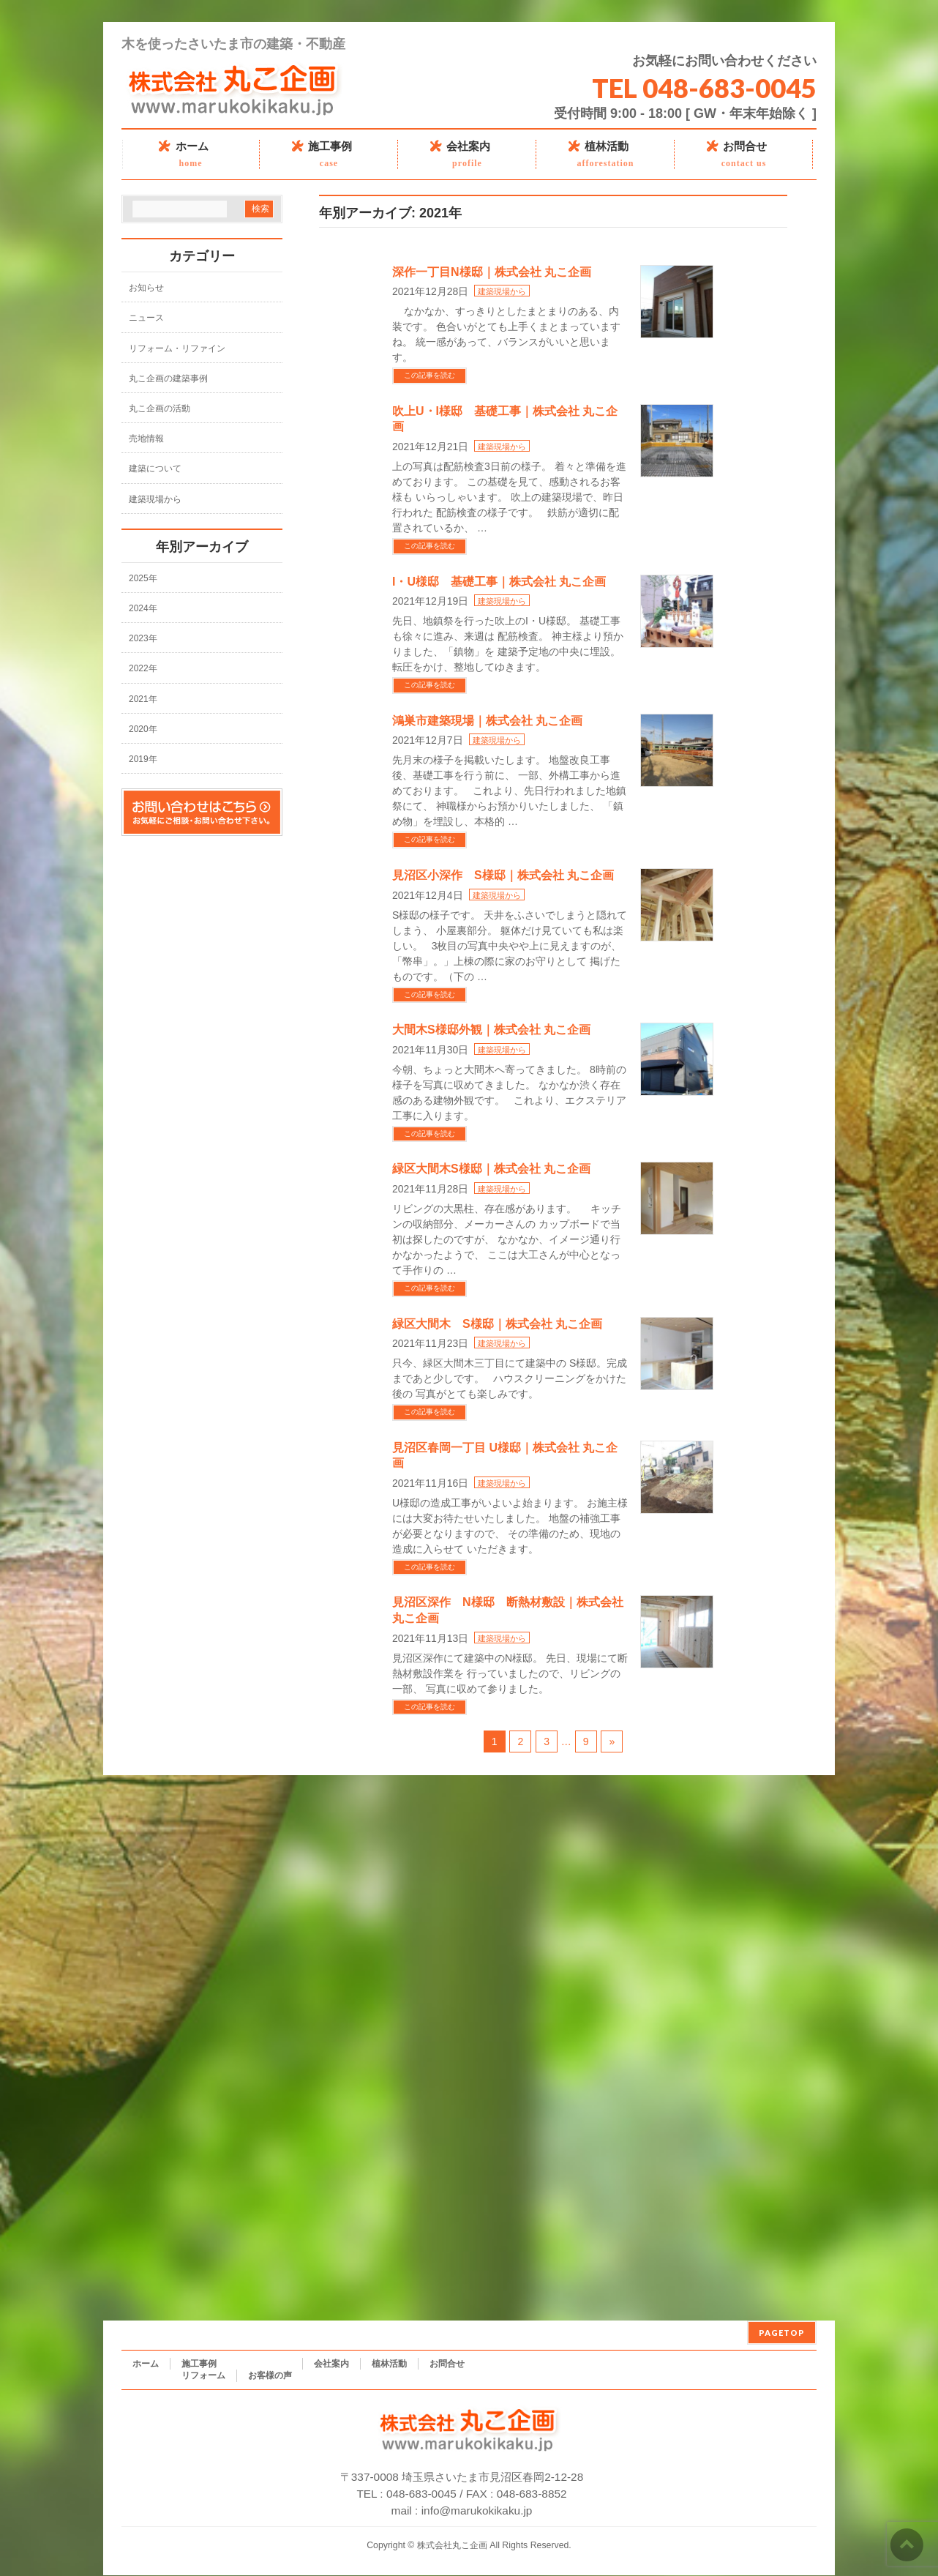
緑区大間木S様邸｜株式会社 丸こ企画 (491, 1168)
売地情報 (146, 438)
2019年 (143, 759)
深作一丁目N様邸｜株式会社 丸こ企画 (491, 272)
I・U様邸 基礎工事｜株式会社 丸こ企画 (499, 581)
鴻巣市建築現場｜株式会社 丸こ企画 (487, 720)
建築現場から (502, 291)
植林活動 (389, 2364)
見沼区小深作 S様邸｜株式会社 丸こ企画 (503, 875)
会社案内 (331, 2364)
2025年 (143, 578)
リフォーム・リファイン (177, 348)
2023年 (143, 638)
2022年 (143, 668)
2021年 (143, 699)
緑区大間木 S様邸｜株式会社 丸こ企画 (497, 1324)
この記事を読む (429, 375)
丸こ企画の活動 (159, 408)
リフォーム (203, 2375)
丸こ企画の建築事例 (168, 378)
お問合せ (447, 2364)
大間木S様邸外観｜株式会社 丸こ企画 (491, 1029)
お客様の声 (270, 2375)
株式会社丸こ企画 (452, 2545)
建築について (155, 468)
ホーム (145, 2364)
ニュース (146, 318)
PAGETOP (782, 2332)
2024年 (143, 608)
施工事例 (199, 2364)
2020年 (143, 729)
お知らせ (146, 288)
